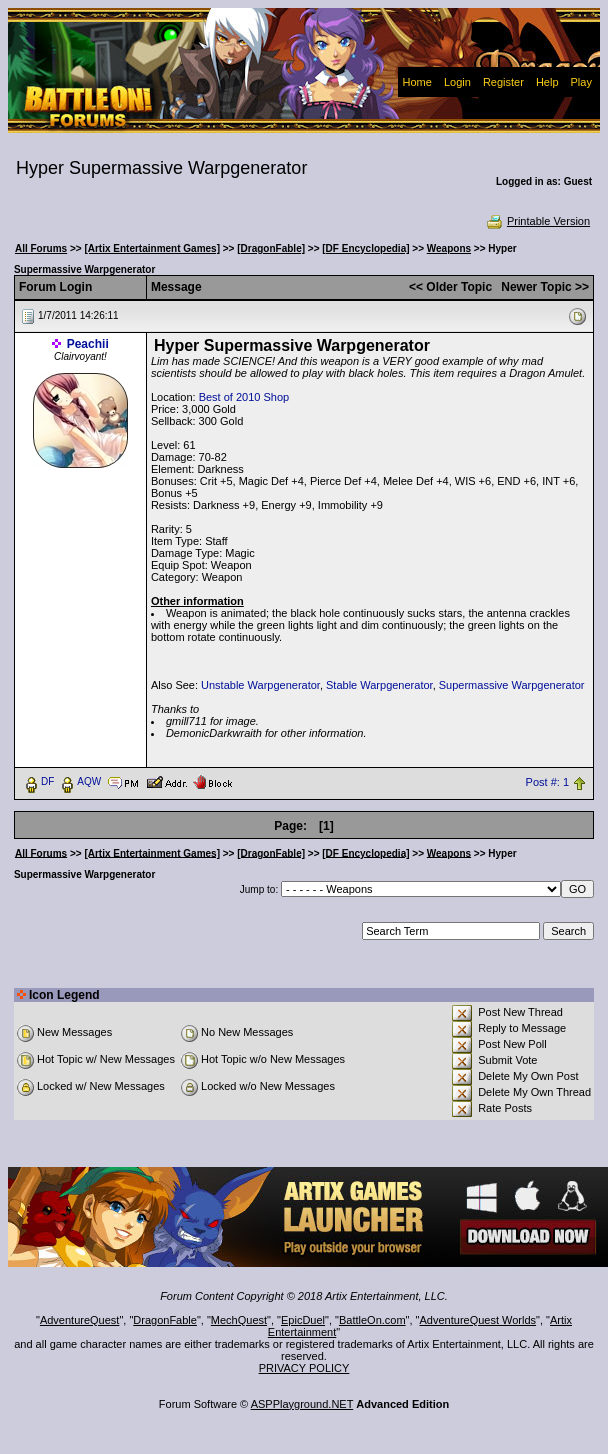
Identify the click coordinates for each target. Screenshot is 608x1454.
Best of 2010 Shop (244, 397)
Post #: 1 (547, 782)
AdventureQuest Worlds (478, 1320)
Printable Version (537, 221)
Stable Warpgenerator (379, 685)
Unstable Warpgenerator (260, 685)
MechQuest (239, 1320)
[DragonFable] (271, 248)
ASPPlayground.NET (302, 1404)
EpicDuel (303, 1320)
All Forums (41, 248)
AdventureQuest (80, 1320)
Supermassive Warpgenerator (512, 685)
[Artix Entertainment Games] (152, 248)
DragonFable (165, 1320)
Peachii (88, 344)
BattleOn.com (372, 1320)
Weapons (449, 248)
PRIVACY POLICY (304, 1368)
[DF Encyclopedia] (365, 248)
